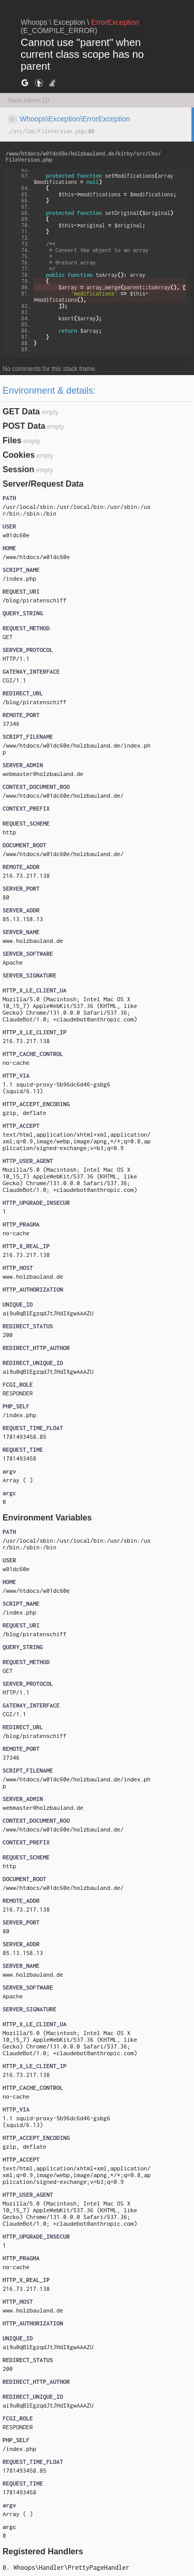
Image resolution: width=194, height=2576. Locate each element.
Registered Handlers (43, 2551)
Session (18, 469)
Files (12, 440)
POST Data (24, 426)
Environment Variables (47, 1517)
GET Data (21, 411)
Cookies (19, 455)
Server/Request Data (43, 483)
